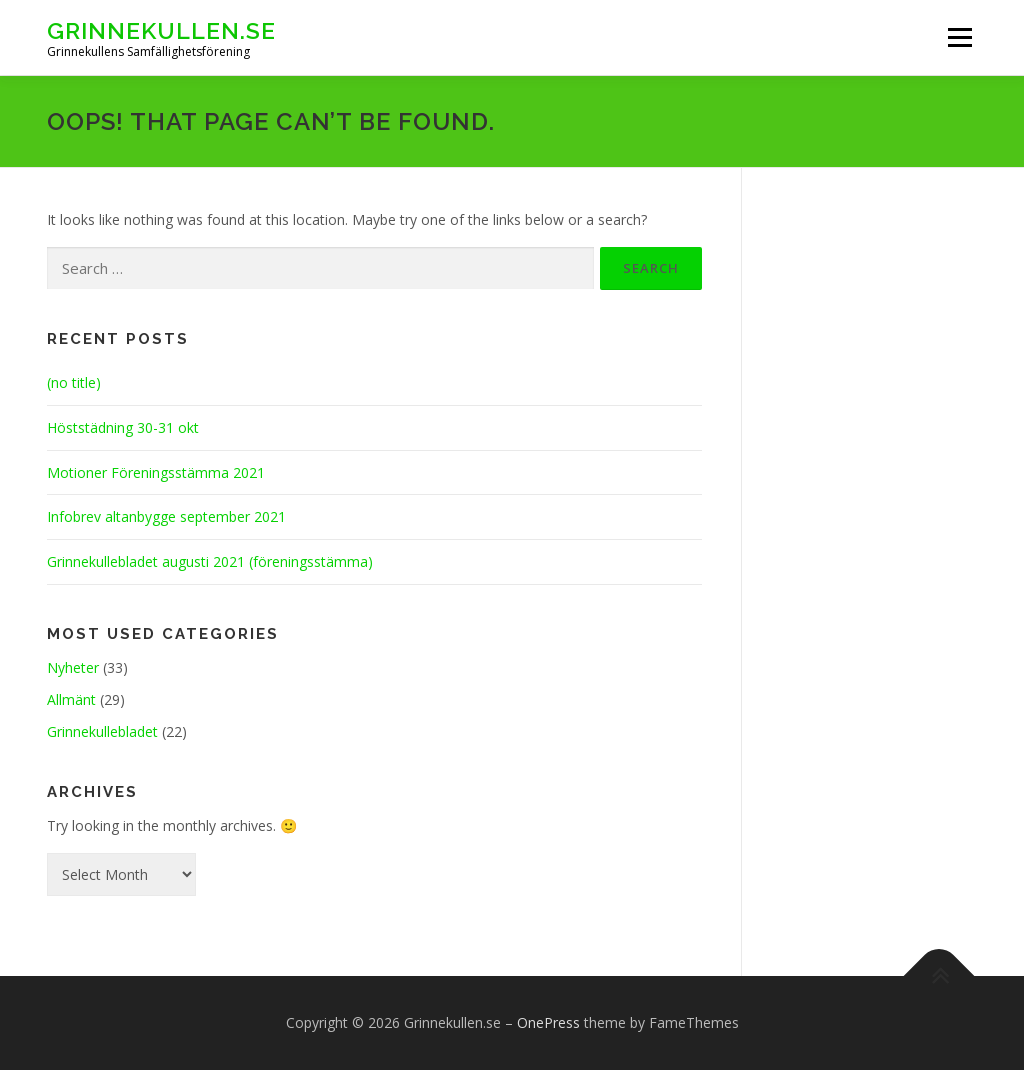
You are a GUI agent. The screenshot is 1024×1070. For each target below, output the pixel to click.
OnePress (548, 1022)
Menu (959, 37)
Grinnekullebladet (102, 731)
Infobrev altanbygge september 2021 (166, 516)
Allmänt (71, 699)
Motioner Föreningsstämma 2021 (156, 472)
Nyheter (73, 667)
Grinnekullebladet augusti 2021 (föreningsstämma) (210, 561)
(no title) (74, 382)
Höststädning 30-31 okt (123, 427)
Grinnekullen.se (161, 30)
